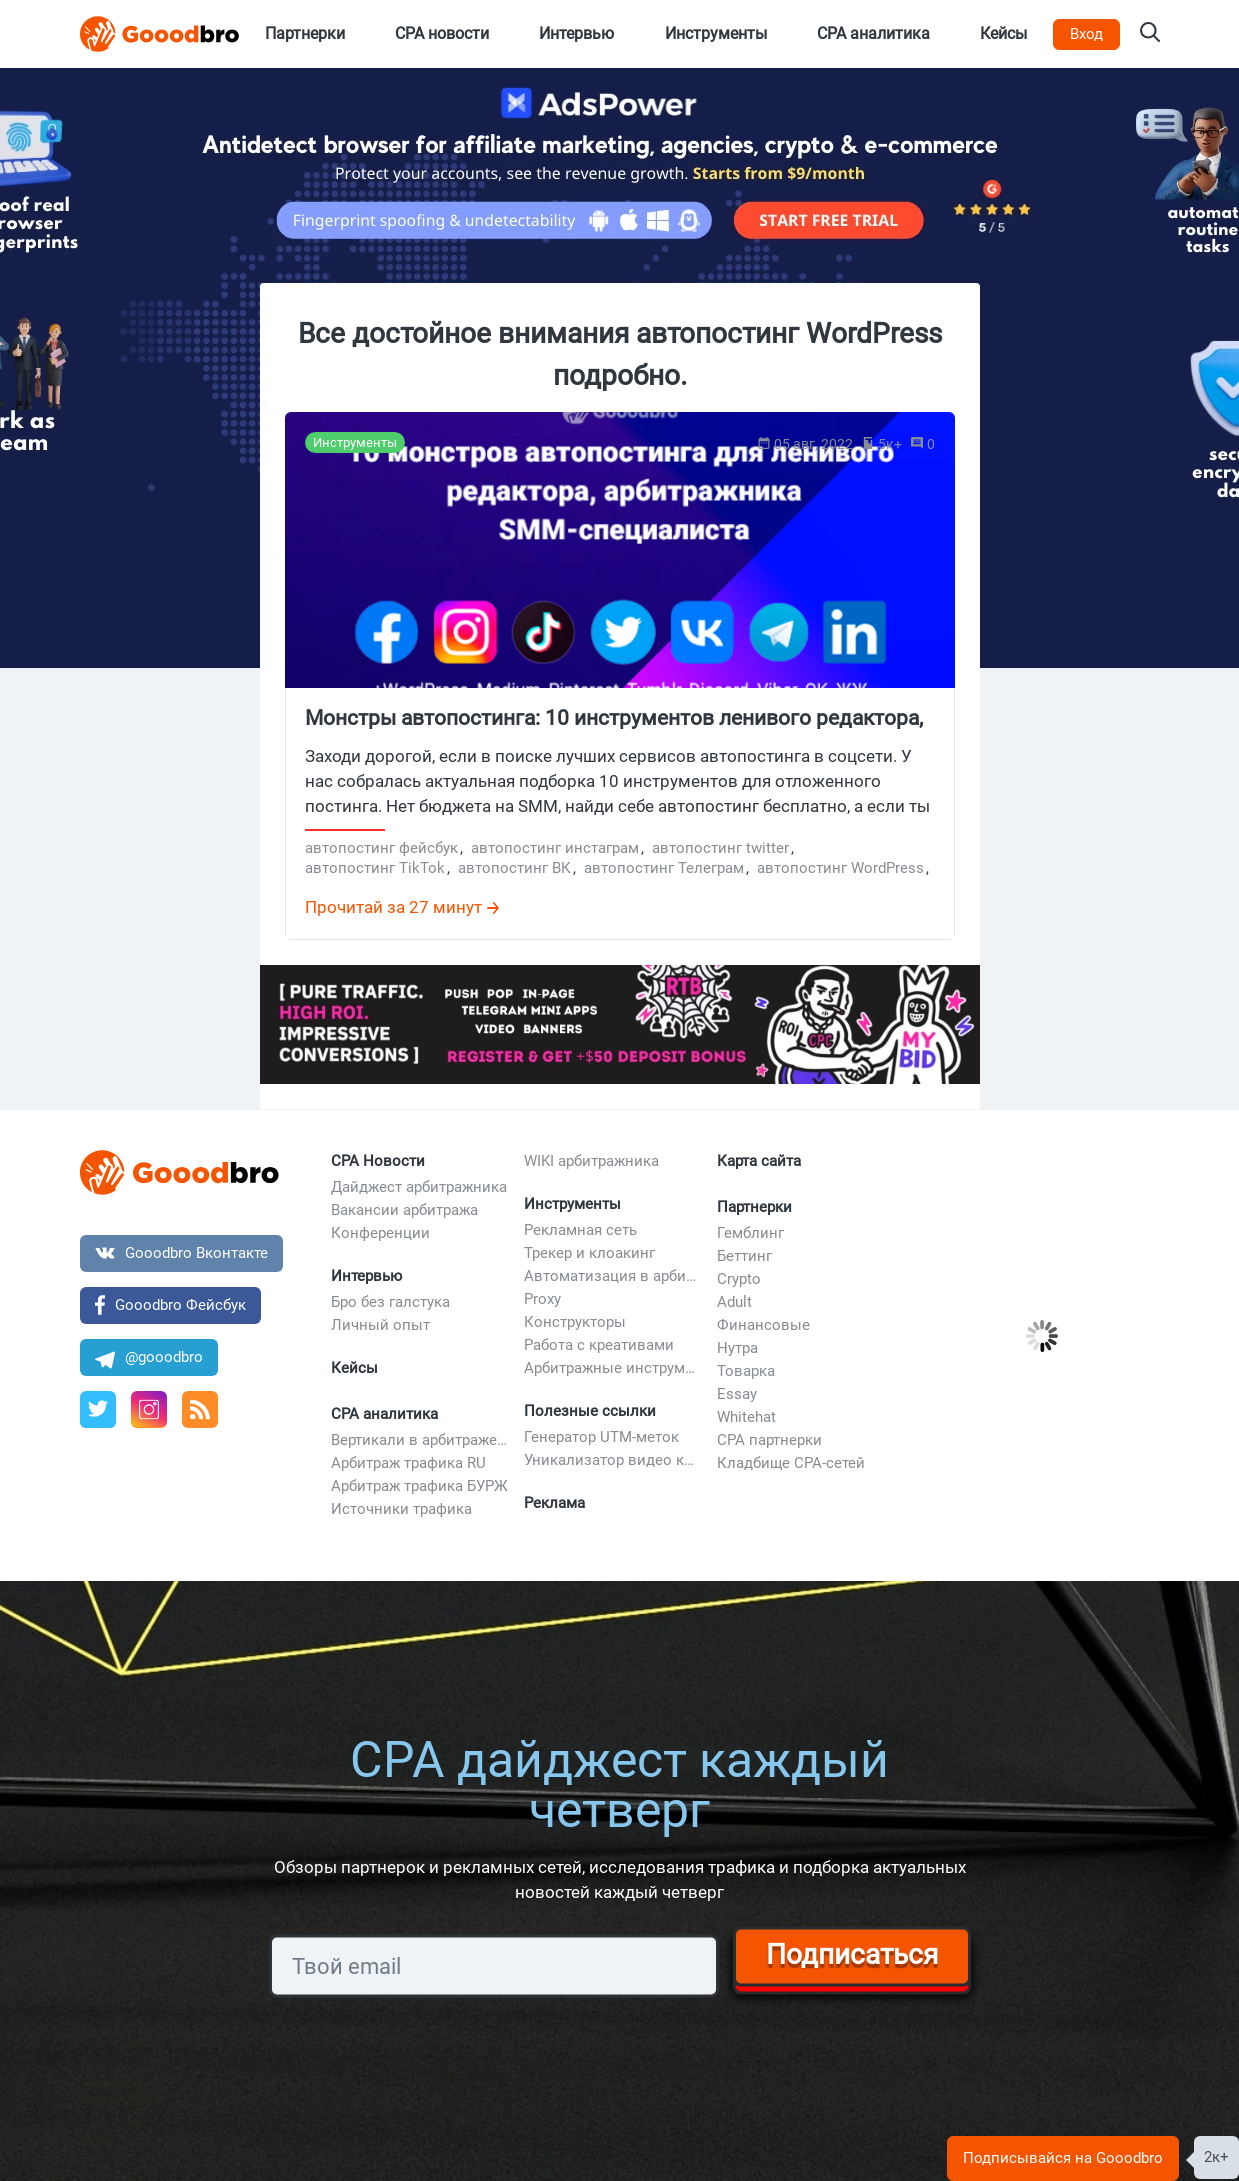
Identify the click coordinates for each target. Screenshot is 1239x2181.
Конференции (380, 1233)
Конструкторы (575, 1322)
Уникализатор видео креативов (613, 1460)
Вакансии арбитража (404, 1210)
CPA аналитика (384, 1414)
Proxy (542, 1299)
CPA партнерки (769, 1440)
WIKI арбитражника (591, 1161)
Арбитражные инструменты (613, 1368)
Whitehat (746, 1417)
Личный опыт (380, 1325)
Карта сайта (759, 1161)
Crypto (739, 1279)
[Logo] (160, 34)
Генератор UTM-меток (601, 1437)
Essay (737, 1394)
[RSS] (200, 1409)
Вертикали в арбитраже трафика (420, 1440)
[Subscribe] (494, 1966)
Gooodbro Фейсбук (170, 1304)
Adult (734, 1302)
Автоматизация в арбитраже (613, 1276)
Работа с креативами (599, 1345)
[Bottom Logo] (180, 1172)
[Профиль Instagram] (149, 1409)
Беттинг (744, 1256)
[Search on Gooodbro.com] (1150, 34)
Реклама (554, 1503)
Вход (1086, 34)
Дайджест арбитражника (419, 1187)
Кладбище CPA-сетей (791, 1463)
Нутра (737, 1348)
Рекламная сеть (580, 1230)
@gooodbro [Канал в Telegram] (149, 1357)
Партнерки (754, 1207)
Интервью (366, 1276)
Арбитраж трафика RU (408, 1463)
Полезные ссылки (590, 1411)
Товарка (746, 1371)
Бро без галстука (390, 1302)
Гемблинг (750, 1233)
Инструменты (572, 1204)
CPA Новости (378, 1161)
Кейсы (354, 1368)
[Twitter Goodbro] (98, 1409)
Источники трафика (401, 1509)
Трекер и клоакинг (589, 1253)
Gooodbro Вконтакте (181, 1253)
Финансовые (763, 1325)
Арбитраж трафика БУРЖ (419, 1486)
